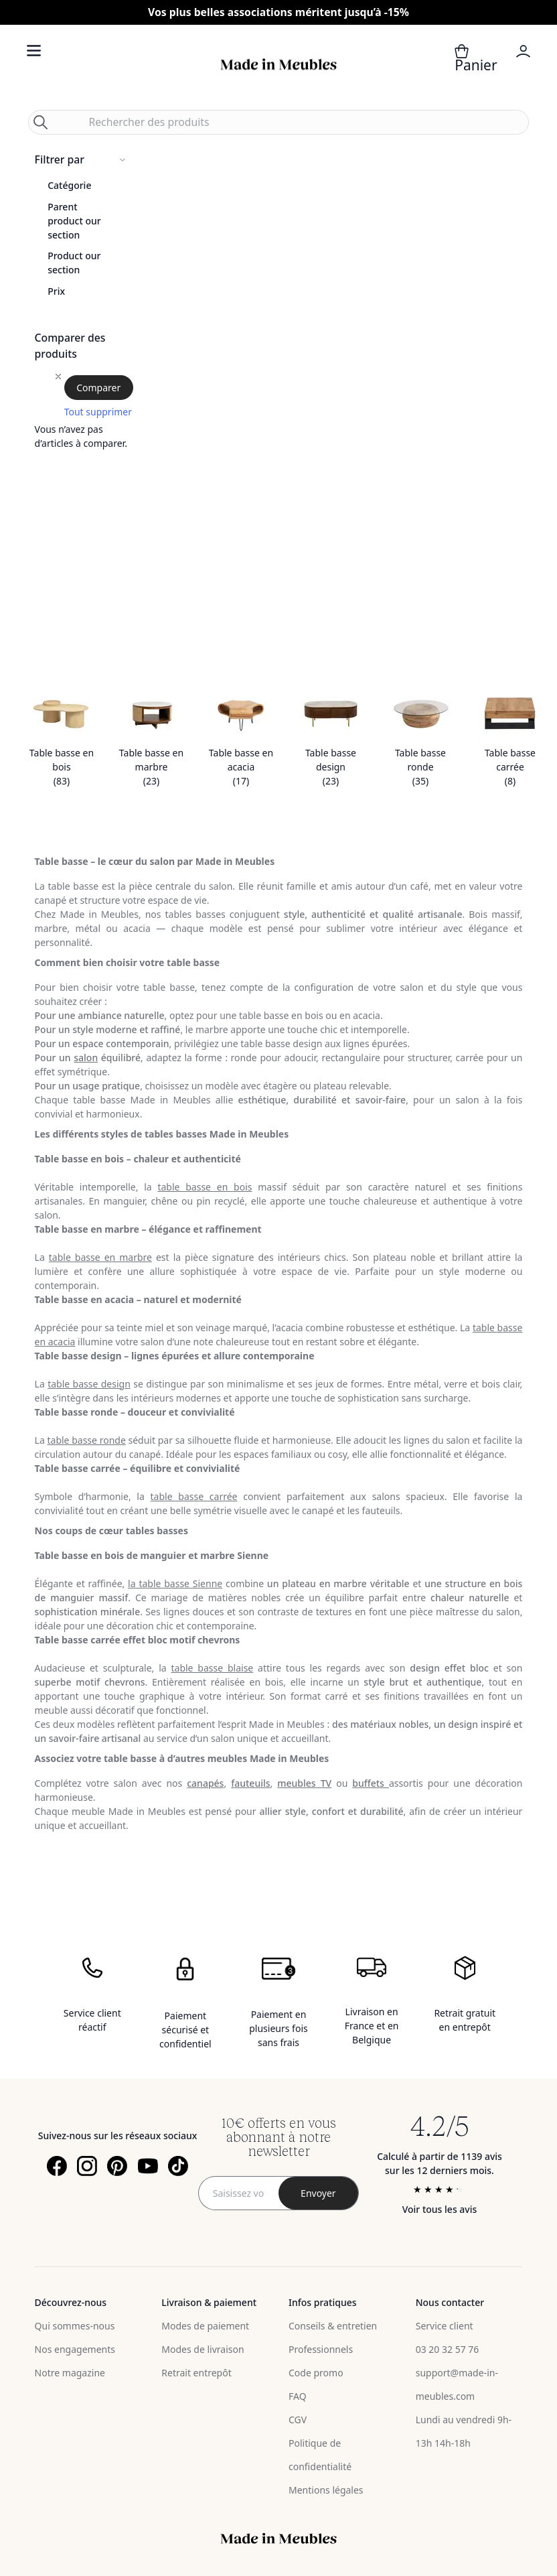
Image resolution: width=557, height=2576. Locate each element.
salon (86, 1057)
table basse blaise (212, 1668)
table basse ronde (86, 1440)
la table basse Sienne (175, 1583)
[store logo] (278, 64)
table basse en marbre (100, 1257)
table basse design (89, 1383)
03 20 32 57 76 (447, 2349)
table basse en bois (204, 1186)
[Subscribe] (318, 2193)
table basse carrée (194, 1496)
